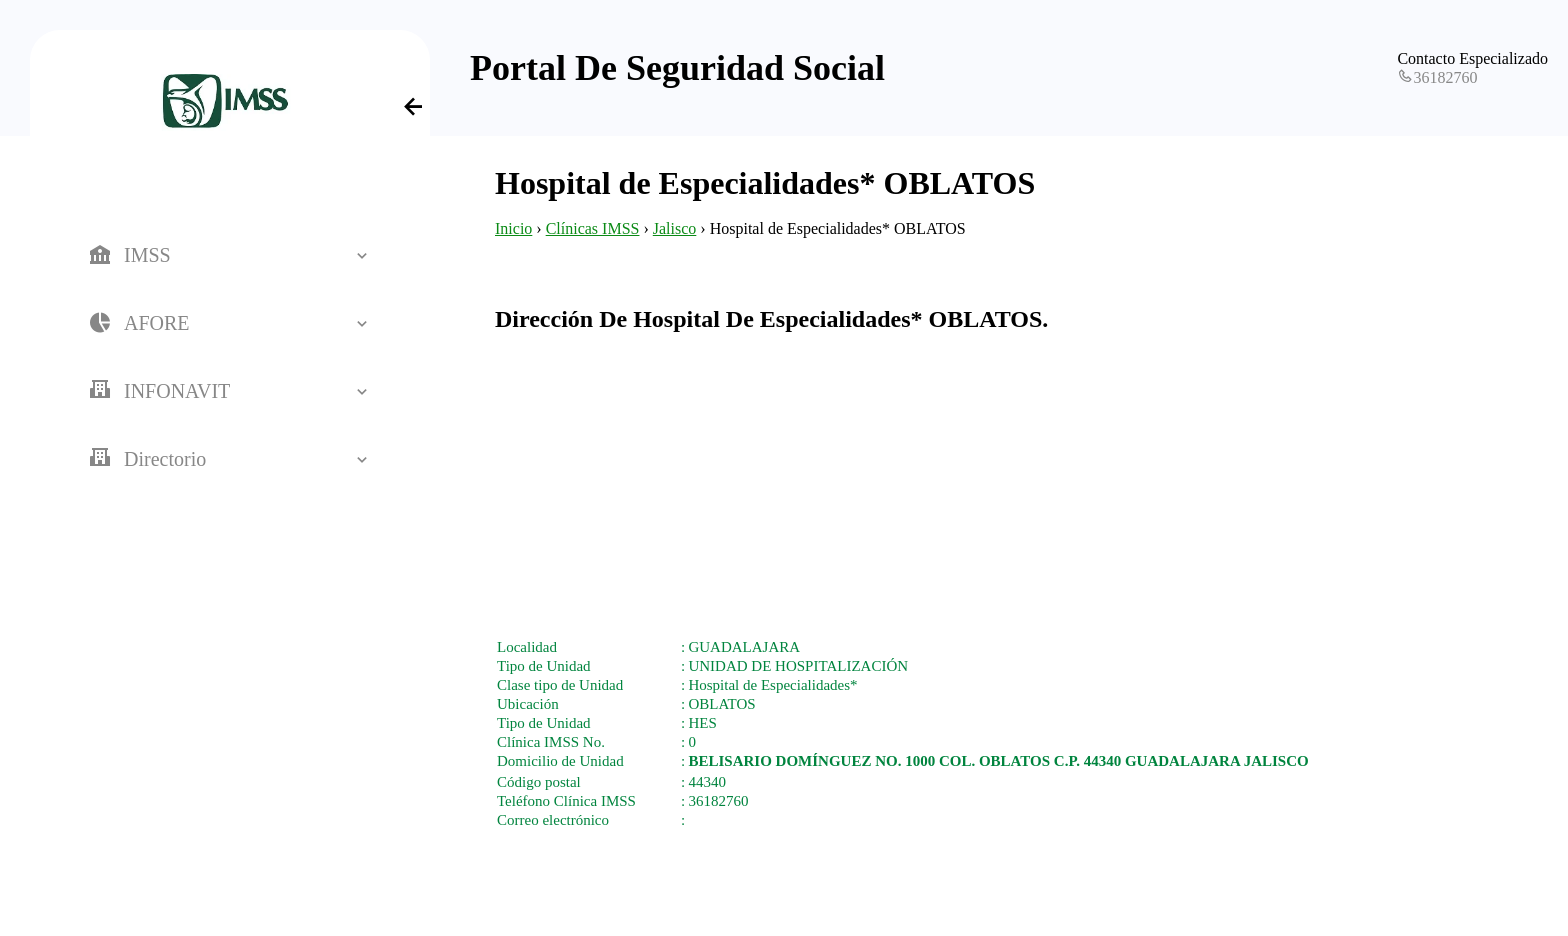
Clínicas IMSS (593, 228)
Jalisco (675, 228)
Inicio (513, 228)
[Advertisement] (999, 473)
